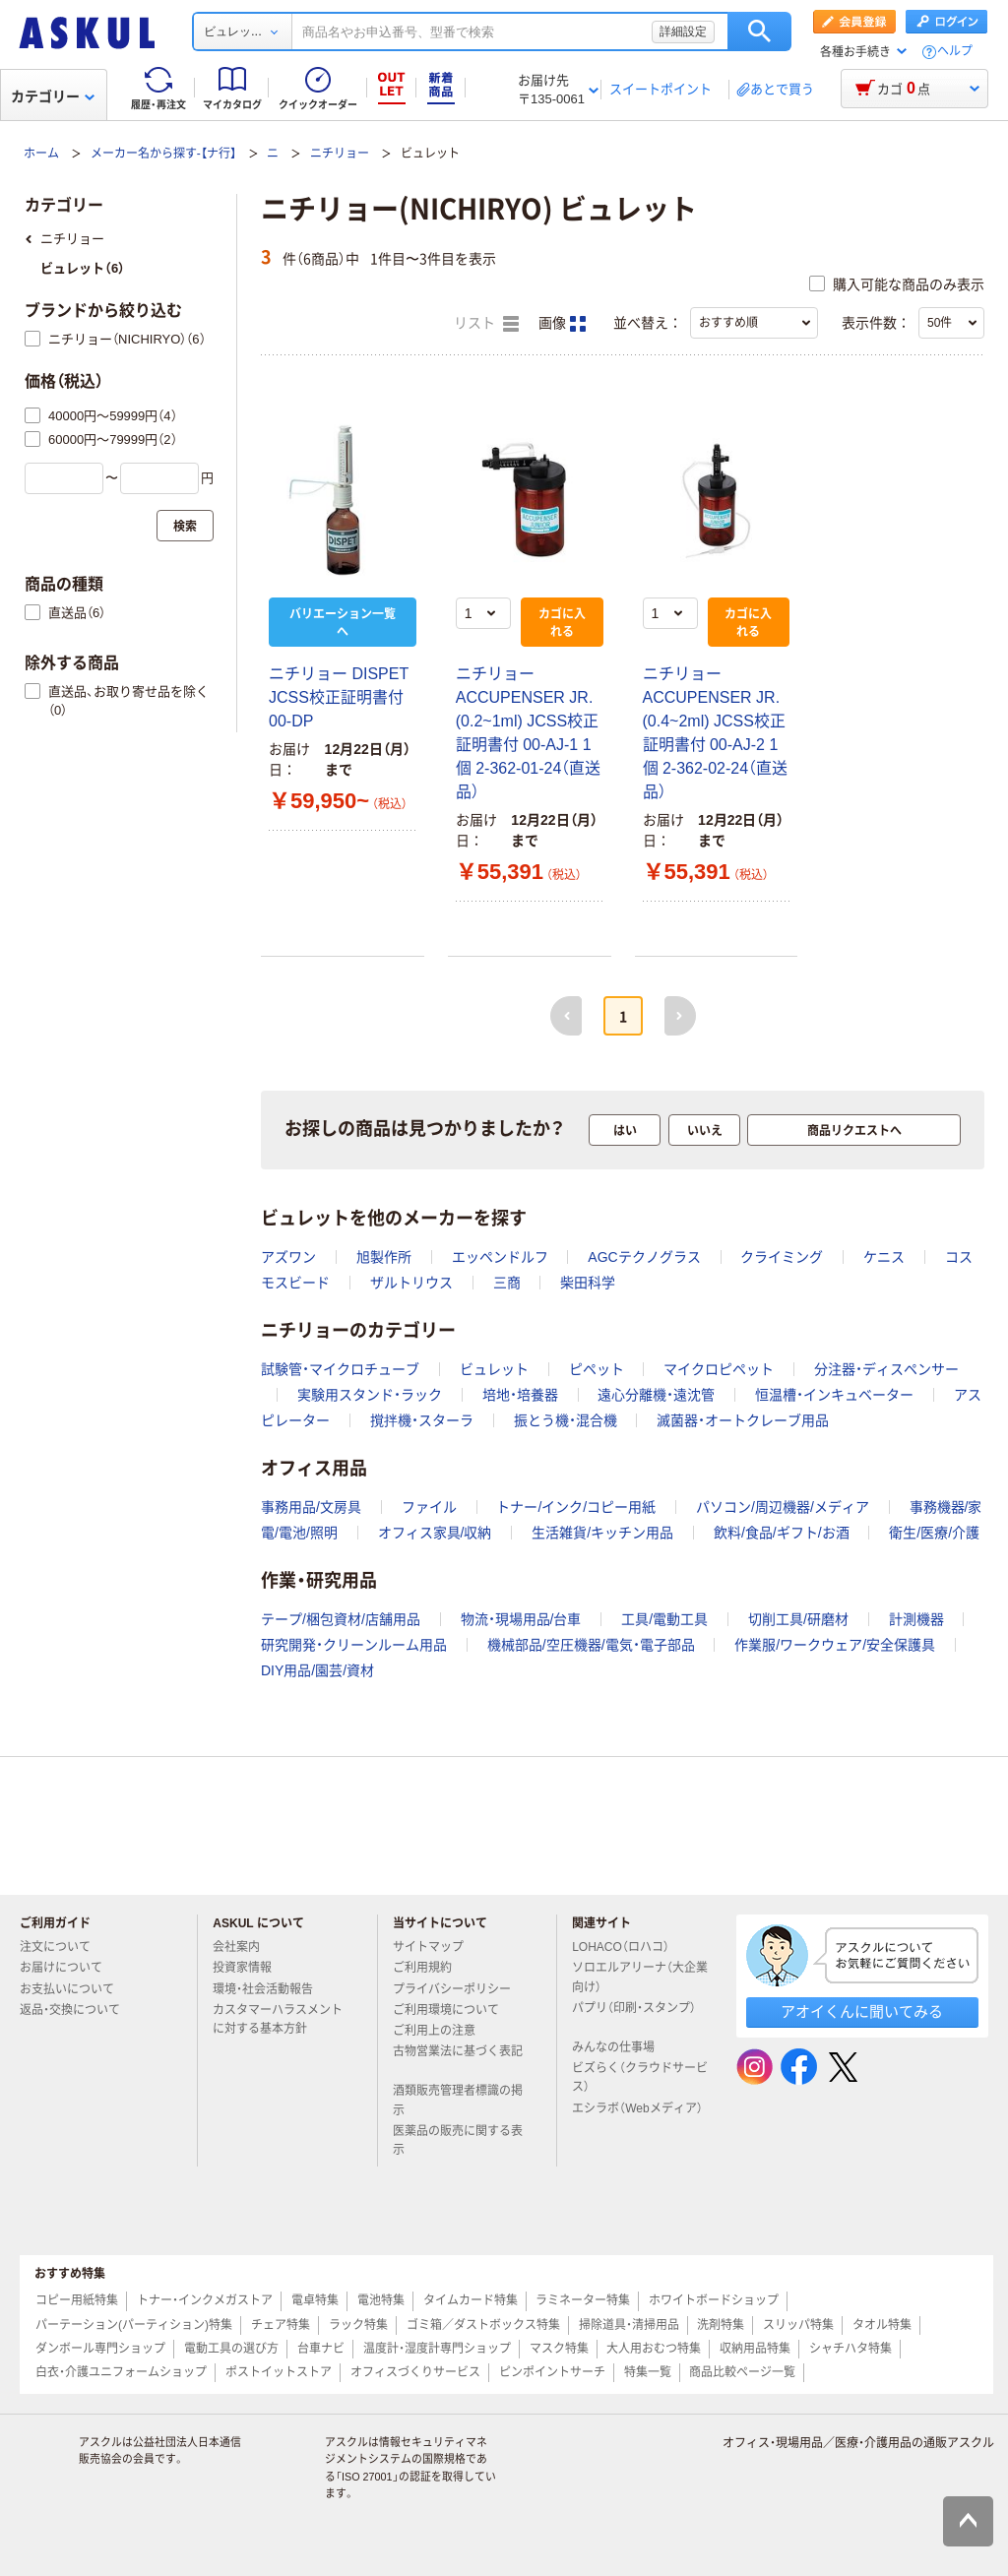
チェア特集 (280, 2325)
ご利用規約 (430, 1968)
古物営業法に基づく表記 (458, 2059)
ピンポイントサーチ (552, 2372)
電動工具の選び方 (231, 2349)
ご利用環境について (454, 2010)
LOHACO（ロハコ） (628, 1947)
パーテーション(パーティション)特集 (133, 2325)
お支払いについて (75, 1989)
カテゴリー (52, 96)
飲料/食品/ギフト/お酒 (782, 1532)
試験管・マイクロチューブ (340, 1369)
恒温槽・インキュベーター (834, 1395)
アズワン (288, 1257)
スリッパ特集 (798, 2325)
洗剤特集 (720, 2325)
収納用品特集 (755, 2349)
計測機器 (916, 1619)
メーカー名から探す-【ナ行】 (163, 153)
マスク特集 (559, 2349)
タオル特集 (882, 2325)
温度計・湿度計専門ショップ (437, 2349)
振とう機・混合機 (565, 1420)
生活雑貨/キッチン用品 (602, 1532)
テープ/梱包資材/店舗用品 (340, 1619)
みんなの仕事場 (621, 2047)
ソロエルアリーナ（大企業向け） (640, 1977)
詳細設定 (683, 31)
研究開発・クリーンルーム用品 (354, 1645)
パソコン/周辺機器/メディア (782, 1507)
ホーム (41, 153)
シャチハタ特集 (850, 2349)
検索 (759, 31)
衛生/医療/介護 (934, 1532)
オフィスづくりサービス (415, 2372)
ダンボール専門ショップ (100, 2349)
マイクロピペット (718, 1369)
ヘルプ (955, 51)
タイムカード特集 (470, 2300)
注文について (63, 1947)
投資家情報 (250, 1968)
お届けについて (69, 1968)
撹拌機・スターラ (421, 1420)
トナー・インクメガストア (205, 2300)
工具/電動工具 (664, 1619)
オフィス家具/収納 (435, 1532)
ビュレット (494, 1369)
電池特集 (381, 2300)
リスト (486, 324)
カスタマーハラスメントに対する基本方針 (278, 2019)
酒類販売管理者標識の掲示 (458, 2100)
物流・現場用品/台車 (521, 1619)
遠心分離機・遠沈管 (656, 1395)
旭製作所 (383, 1257)
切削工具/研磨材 (798, 1619)
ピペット (596, 1369)
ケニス (884, 1257)
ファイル (429, 1507)
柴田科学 (587, 1282)
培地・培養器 (520, 1395)
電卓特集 (315, 2300)
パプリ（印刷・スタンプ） (634, 2016)
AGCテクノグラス (644, 1257)
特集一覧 (647, 2372)
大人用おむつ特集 (653, 2349)
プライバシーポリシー (460, 1989)
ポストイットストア (278, 2372)
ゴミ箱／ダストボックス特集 (483, 2325)
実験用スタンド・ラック (369, 1395)
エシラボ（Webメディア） (637, 2116)
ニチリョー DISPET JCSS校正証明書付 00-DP (339, 697)
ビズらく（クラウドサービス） (640, 2077)
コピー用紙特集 (76, 2300)
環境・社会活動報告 (271, 1989)
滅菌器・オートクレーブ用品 (743, 1420)
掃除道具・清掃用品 (629, 2325)
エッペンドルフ (500, 1257)
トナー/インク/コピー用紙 (576, 1507)
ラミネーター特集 (583, 2300)
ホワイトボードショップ (714, 2300)
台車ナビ (321, 2349)
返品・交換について (78, 2010)
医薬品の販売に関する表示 (458, 2140)
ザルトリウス (411, 1282)
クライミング (781, 1257)
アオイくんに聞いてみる (862, 2011)
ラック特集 (358, 2325)
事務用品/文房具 (311, 1507)
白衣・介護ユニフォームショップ (121, 2372)
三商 (507, 1282)
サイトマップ (428, 1947)
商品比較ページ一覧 (742, 2372)
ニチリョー (339, 153)
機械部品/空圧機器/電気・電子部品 (591, 1645)
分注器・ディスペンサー (886, 1369)
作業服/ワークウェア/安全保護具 (834, 1645)
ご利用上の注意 (442, 2031)
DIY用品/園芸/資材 (317, 1670)
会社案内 (244, 1947)
